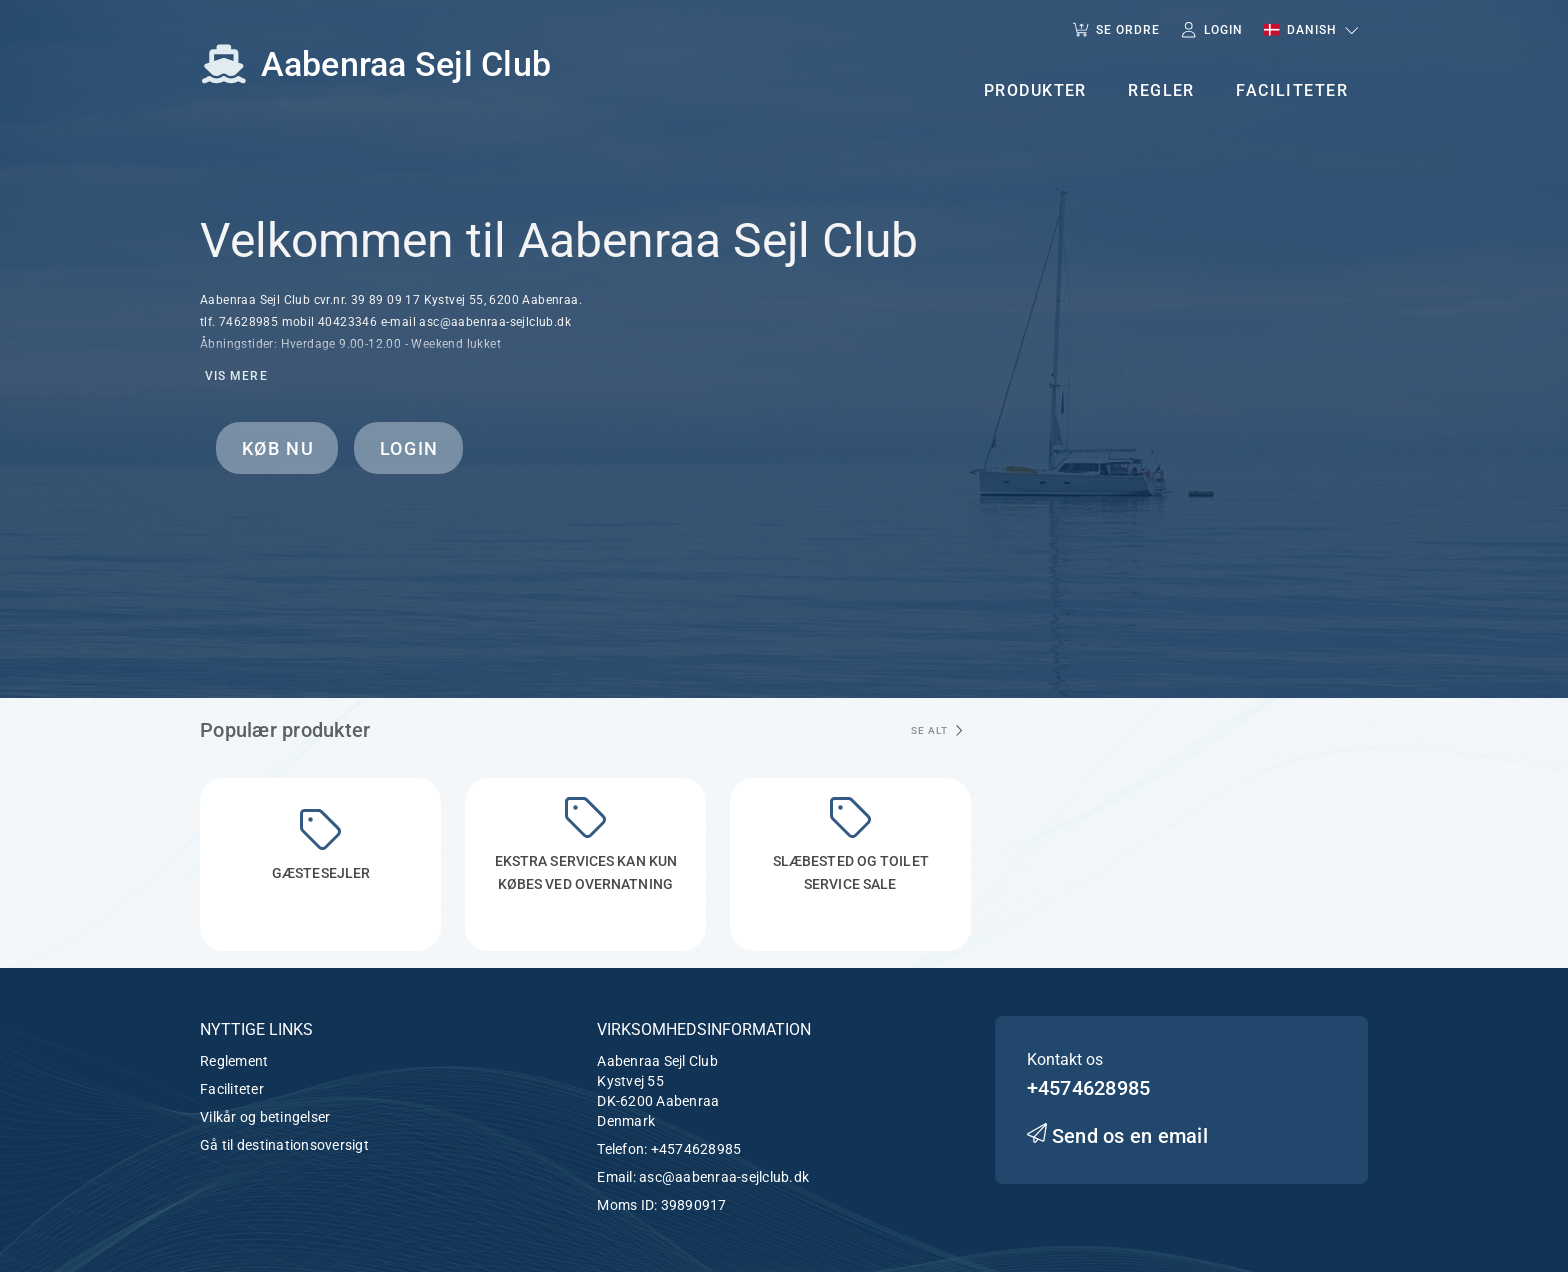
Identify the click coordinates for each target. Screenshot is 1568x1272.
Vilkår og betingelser (265, 1117)
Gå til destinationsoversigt (284, 1145)
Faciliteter (232, 1089)
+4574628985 (696, 1149)
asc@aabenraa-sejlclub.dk (724, 1177)
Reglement (234, 1061)
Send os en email (1117, 1136)
